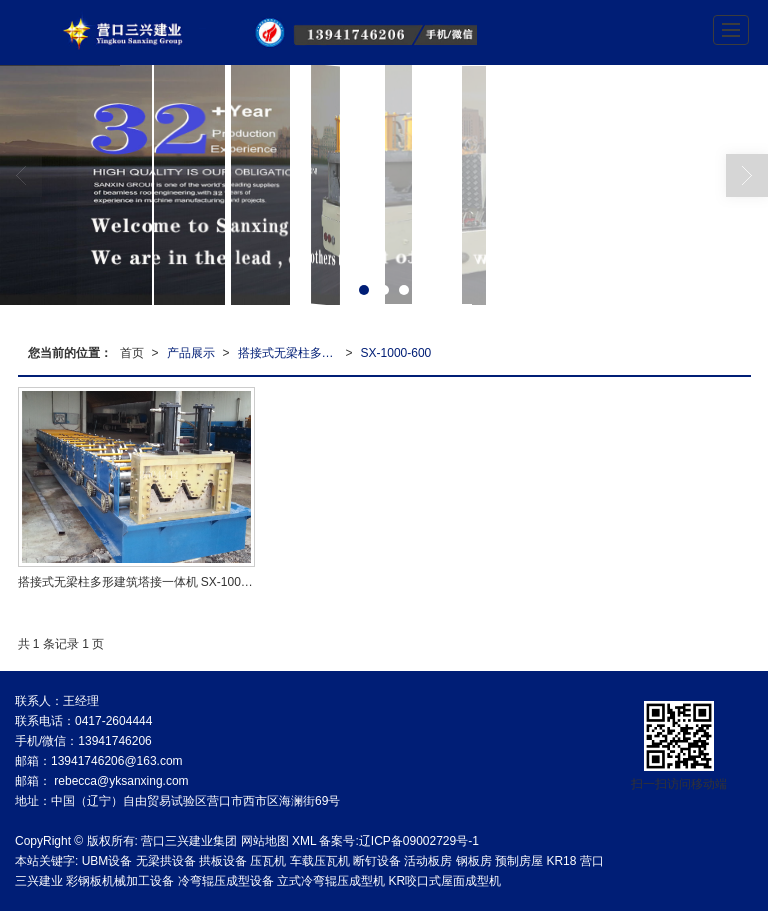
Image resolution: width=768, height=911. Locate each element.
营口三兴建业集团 (189, 841)
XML (304, 841)
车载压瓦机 (320, 861)
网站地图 (265, 841)
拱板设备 (223, 861)
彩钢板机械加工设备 (120, 881)
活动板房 (428, 861)
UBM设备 (107, 861)
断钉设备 (377, 861)
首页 (132, 353)
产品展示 (191, 353)
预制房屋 (519, 861)
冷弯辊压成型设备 (226, 881)
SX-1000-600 (396, 353)
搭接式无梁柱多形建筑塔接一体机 (292, 353)
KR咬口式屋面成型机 (444, 881)
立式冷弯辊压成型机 (331, 881)
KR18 (561, 861)
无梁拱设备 (166, 861)
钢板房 (474, 861)
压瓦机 (268, 861)
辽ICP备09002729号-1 (419, 841)
